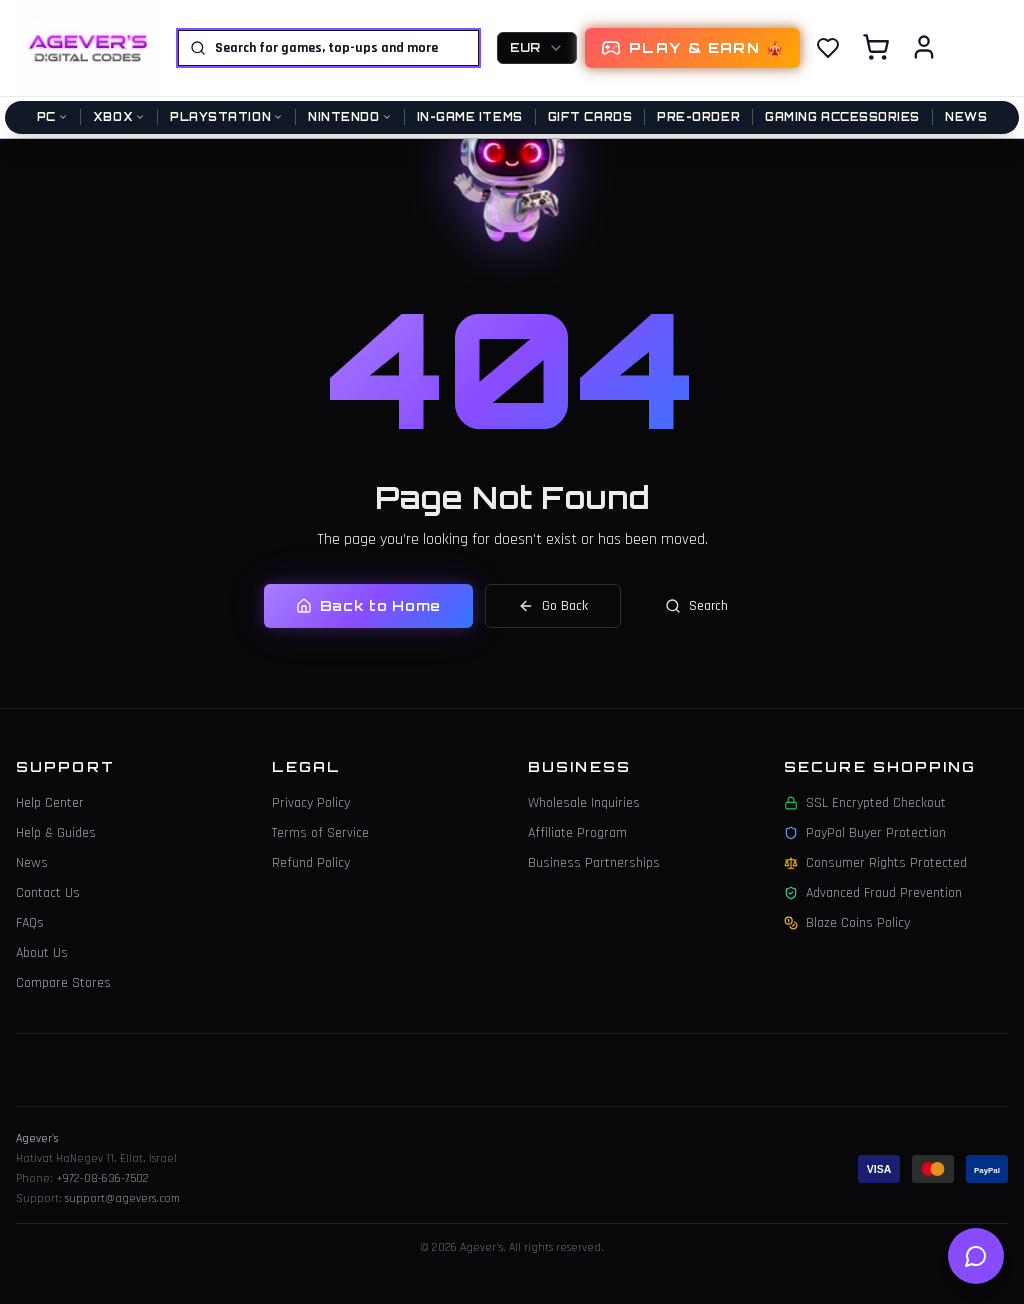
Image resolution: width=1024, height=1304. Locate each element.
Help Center (50, 803)
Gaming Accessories (842, 117)
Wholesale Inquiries (584, 803)
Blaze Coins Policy (847, 923)
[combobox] (537, 48)
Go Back (553, 606)
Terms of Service (320, 833)
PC (52, 117)
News (966, 117)
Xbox (119, 117)
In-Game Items (470, 117)
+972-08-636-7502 (102, 1178)
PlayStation (226, 117)
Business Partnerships (594, 863)
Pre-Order (698, 117)
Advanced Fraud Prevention (873, 893)
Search (696, 606)
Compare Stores (63, 983)
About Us (42, 953)
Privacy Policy (311, 803)
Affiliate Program (577, 833)
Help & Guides (56, 833)
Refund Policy (311, 863)
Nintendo (349, 117)
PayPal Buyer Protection (865, 833)
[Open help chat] (976, 1256)
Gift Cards (590, 117)
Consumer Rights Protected (875, 863)
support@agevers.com (122, 1198)
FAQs (30, 923)
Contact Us (48, 893)
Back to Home (368, 605)
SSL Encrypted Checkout (865, 803)
